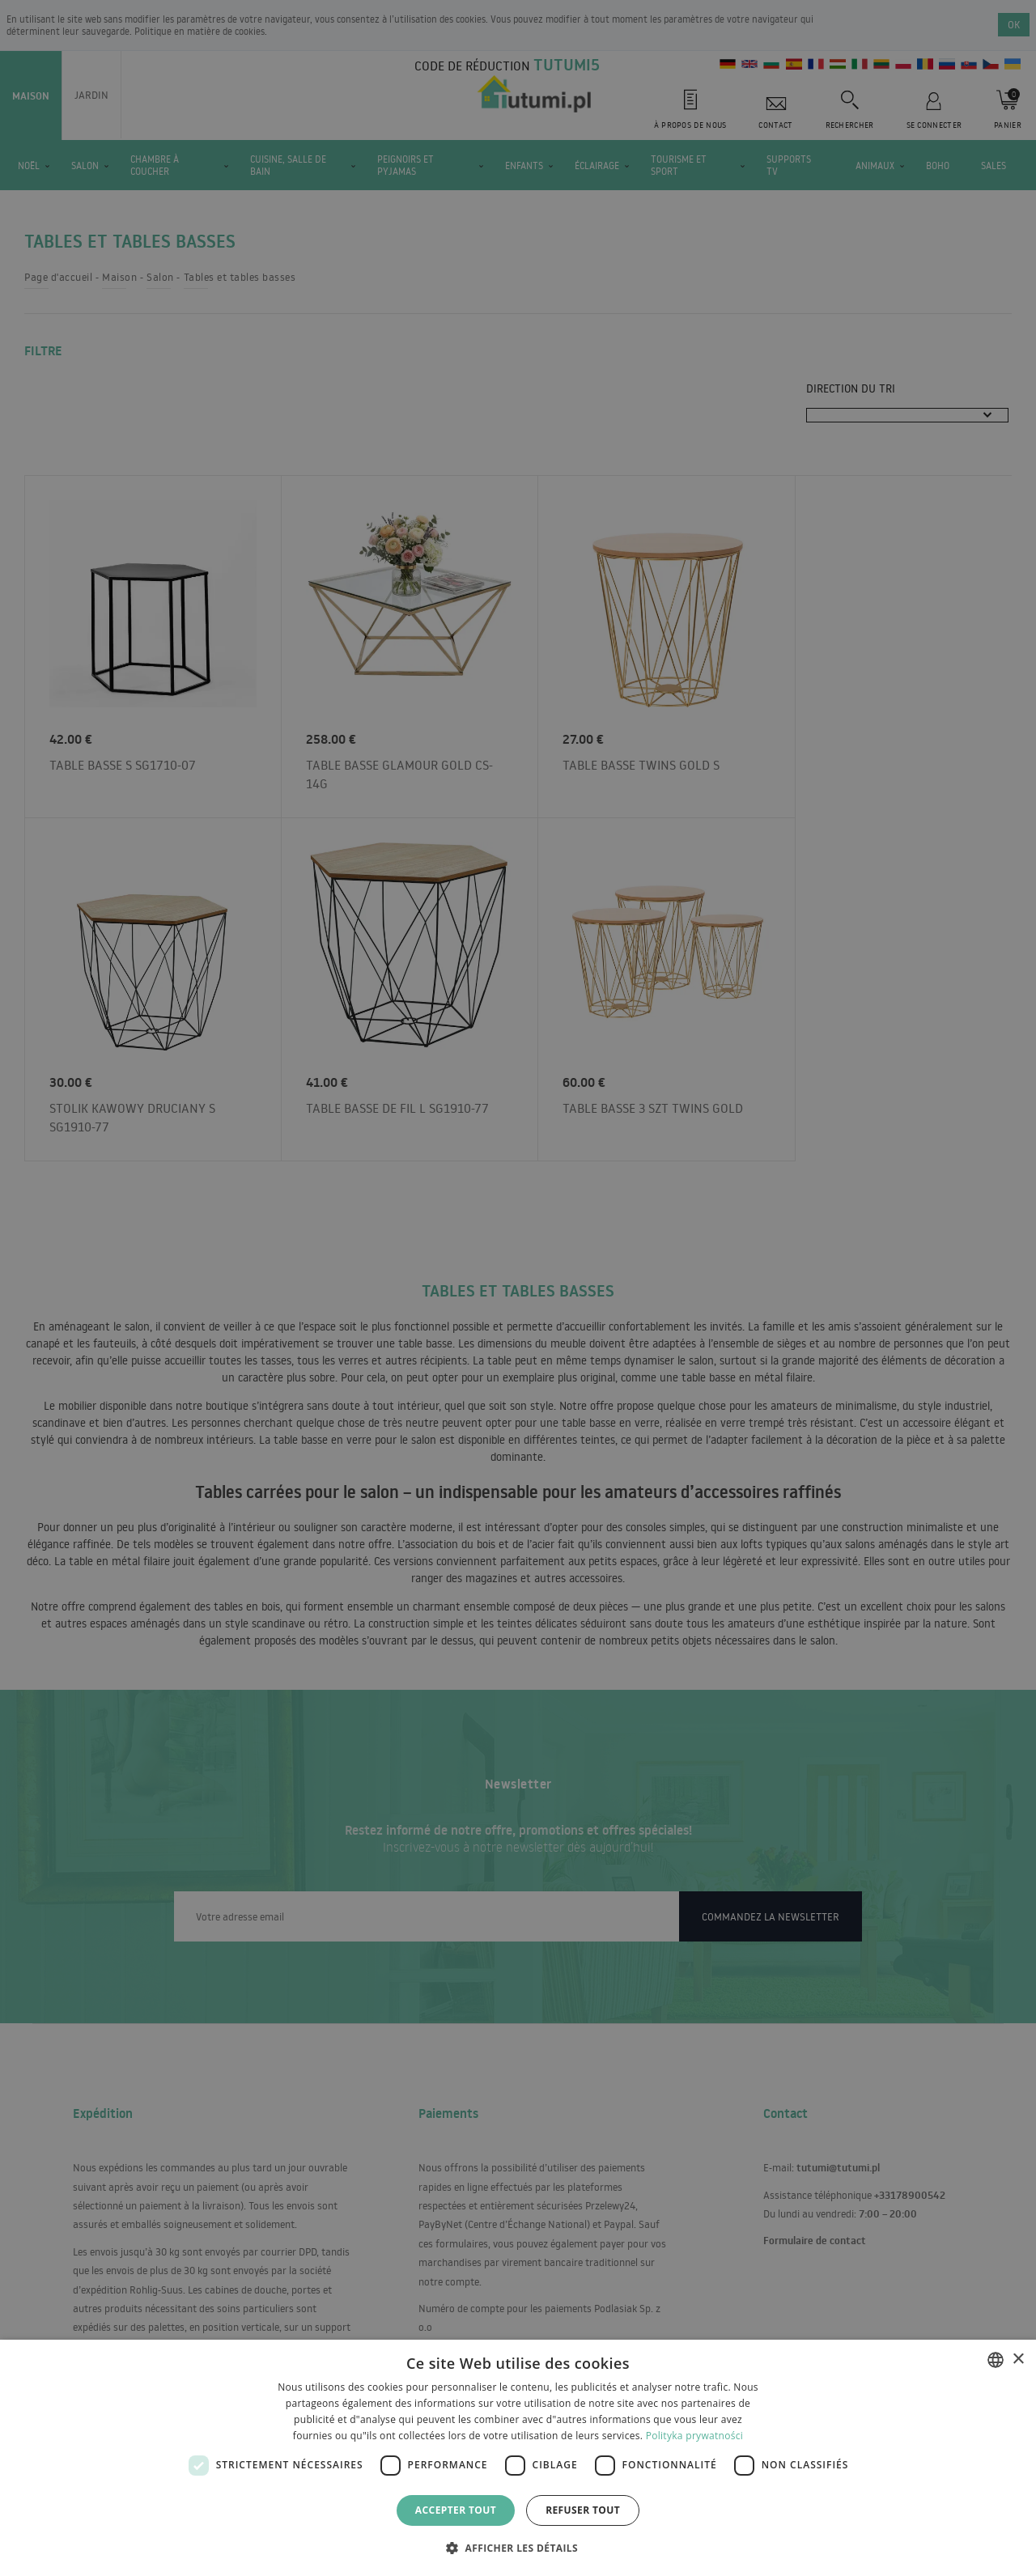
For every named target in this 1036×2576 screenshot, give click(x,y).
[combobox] (995, 2360)
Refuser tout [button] (583, 2510)
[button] (518, 2547)
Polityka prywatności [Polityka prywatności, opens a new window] (694, 2435)
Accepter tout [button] (455, 2510)
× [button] (1018, 2359)
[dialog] (518, 2458)
